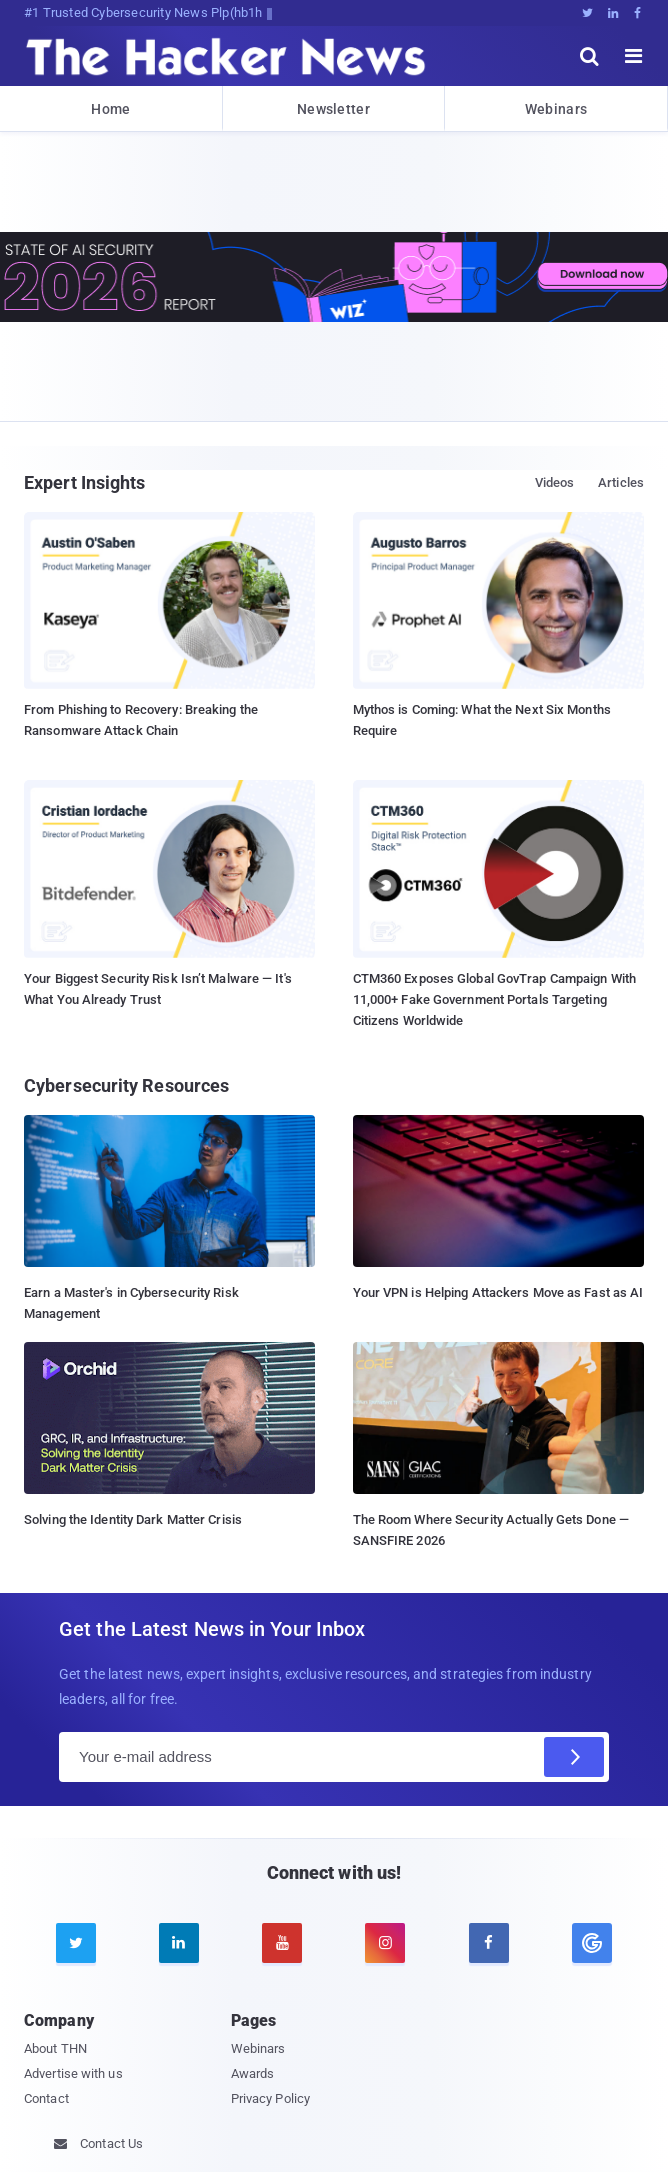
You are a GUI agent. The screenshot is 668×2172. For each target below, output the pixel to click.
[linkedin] (179, 1943)
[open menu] (634, 56)
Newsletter (333, 109)
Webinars (556, 109)
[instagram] (385, 1943)
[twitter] (76, 1943)
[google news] (591, 1943)
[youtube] (282, 1943)
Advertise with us (73, 2073)
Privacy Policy (270, 2098)
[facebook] (489, 1943)
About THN (55, 2048)
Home (110, 109)
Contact (46, 2098)
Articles (621, 482)
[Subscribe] (574, 1757)
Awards (253, 2073)
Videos (555, 482)
